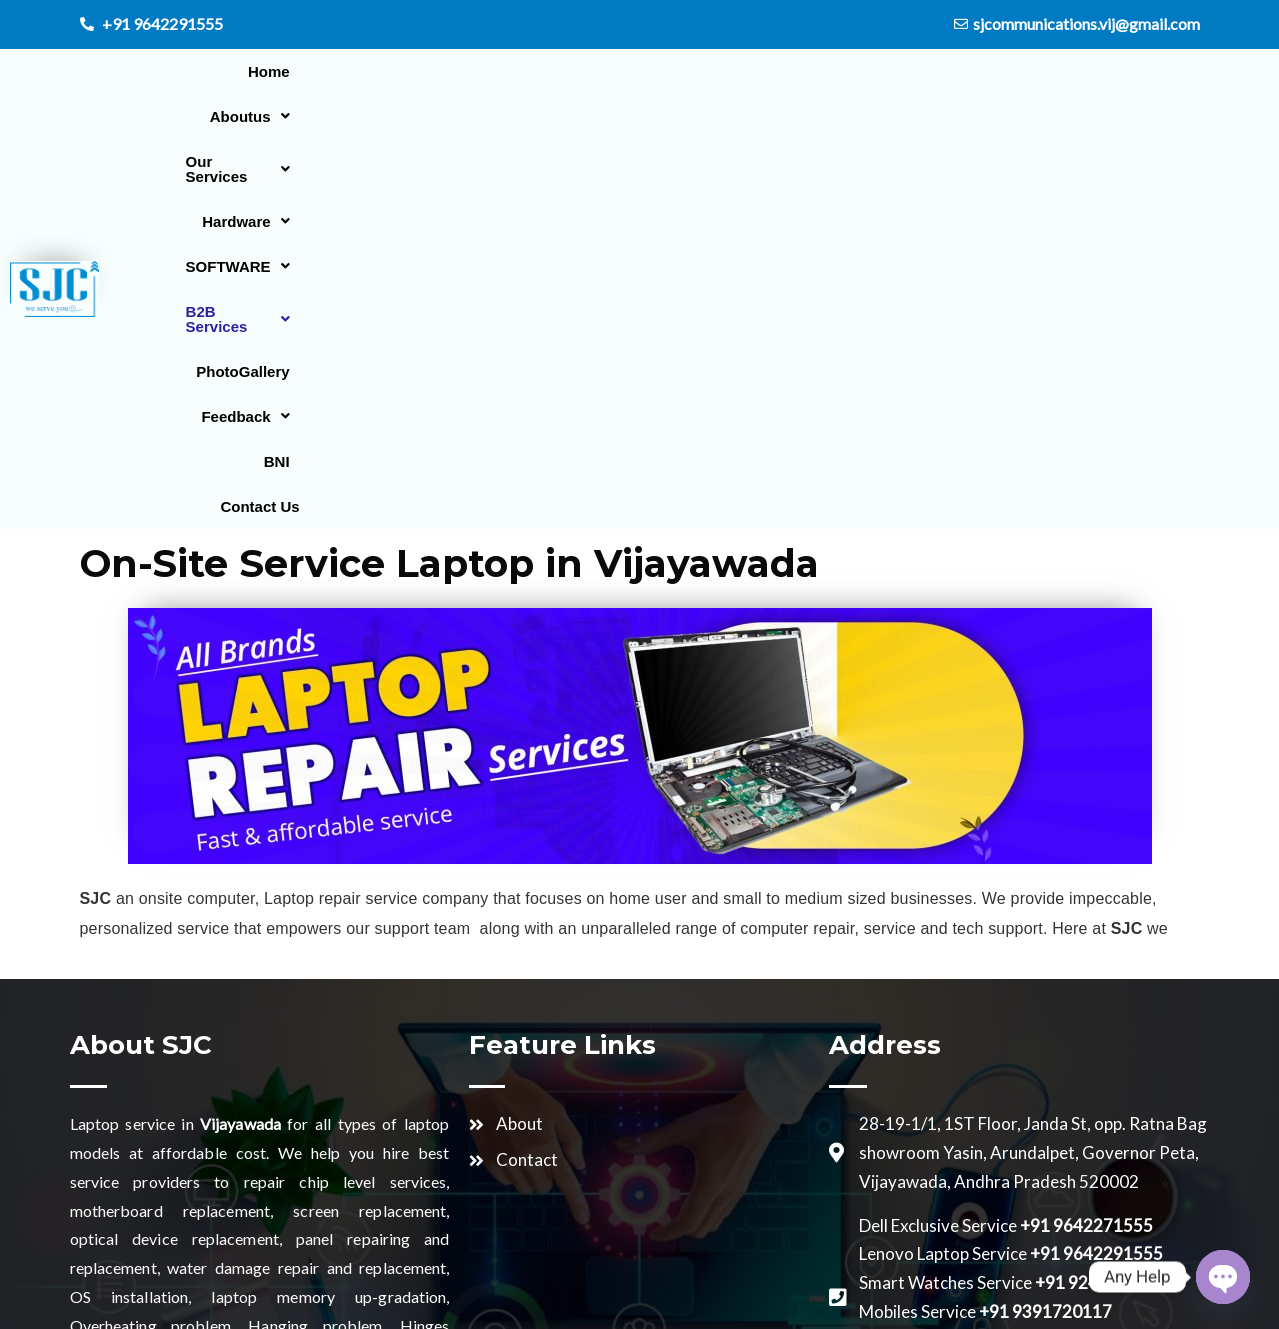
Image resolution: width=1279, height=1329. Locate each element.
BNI (1054, 116)
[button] (347, 71)
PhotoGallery (1001, 71)
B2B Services (867, 71)
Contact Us (1136, 116)
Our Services (473, 71)
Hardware (602, 71)
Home (256, 71)
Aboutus (347, 71)
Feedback (1122, 71)
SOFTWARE (728, 71)
